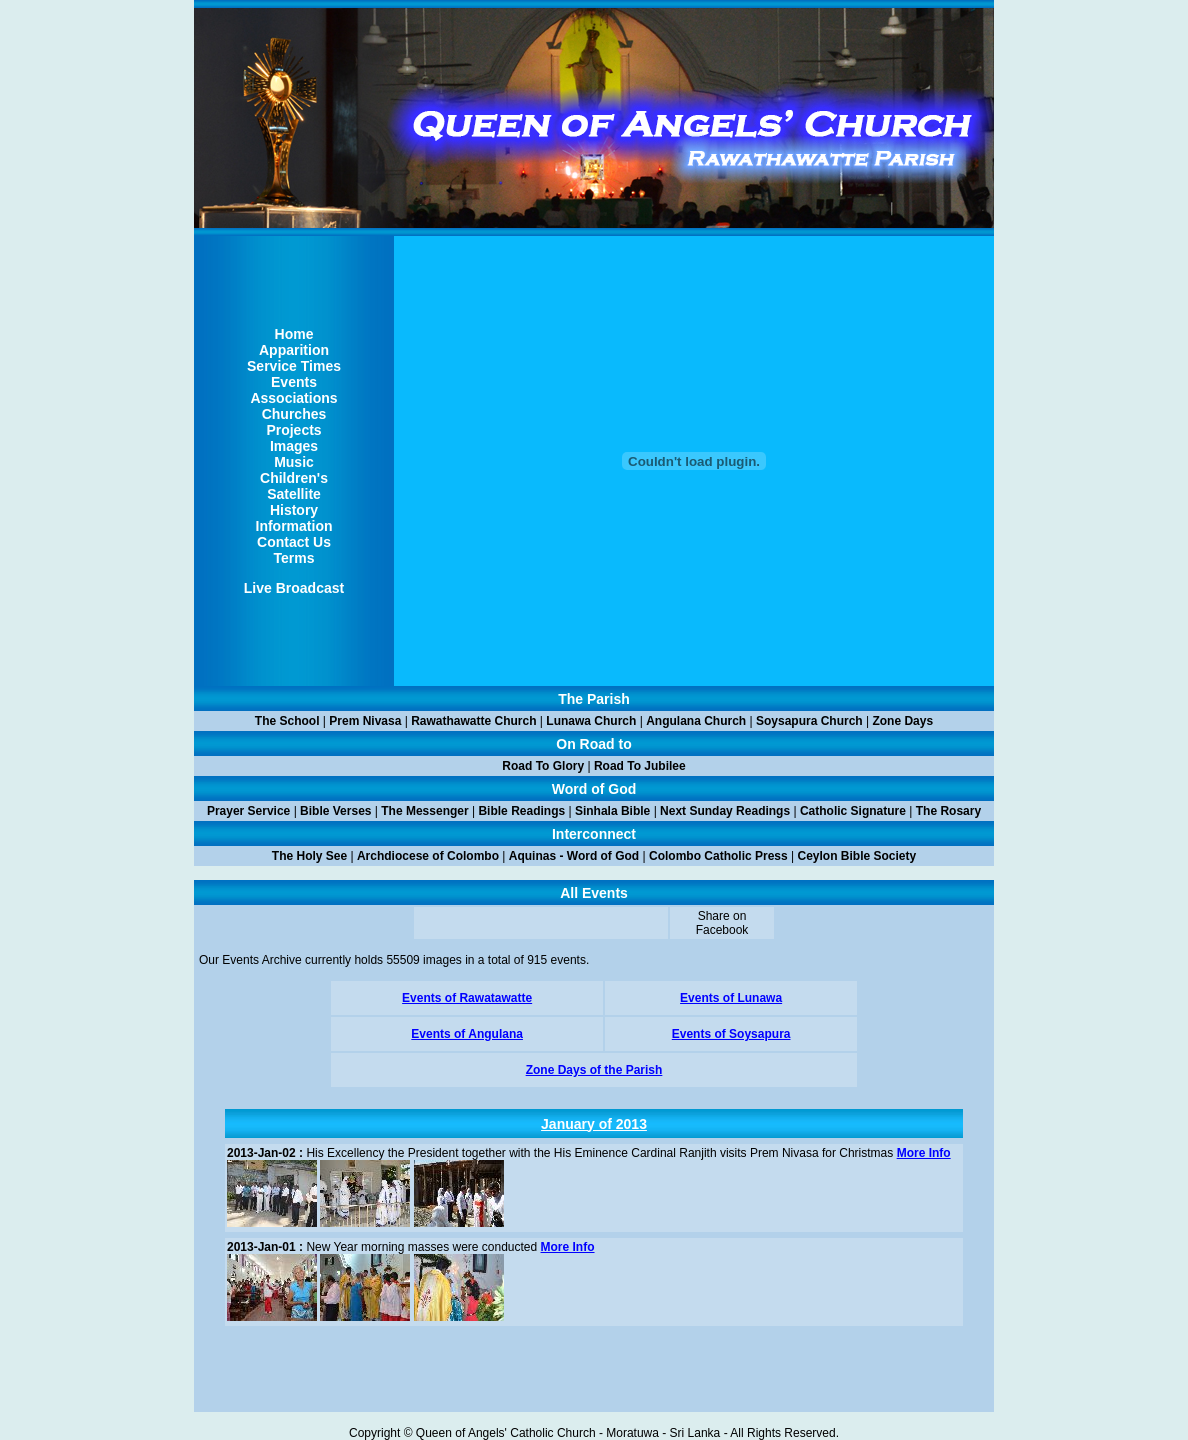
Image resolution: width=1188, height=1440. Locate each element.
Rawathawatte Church (473, 721)
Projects (293, 430)
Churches (294, 414)
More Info (924, 1153)
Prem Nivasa (365, 721)
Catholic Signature (853, 811)
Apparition (294, 350)
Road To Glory (543, 766)
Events (294, 382)
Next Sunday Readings (725, 811)
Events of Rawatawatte (467, 998)
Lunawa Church (591, 721)
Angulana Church (696, 721)
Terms (294, 558)
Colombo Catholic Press (718, 856)
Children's (294, 478)
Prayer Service (248, 811)
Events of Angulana (467, 1034)
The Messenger (424, 811)
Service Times (294, 366)
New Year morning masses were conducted (382, 1247)
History (294, 510)
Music (294, 462)
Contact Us (294, 542)
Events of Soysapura (731, 1034)
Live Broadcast (294, 588)
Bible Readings (521, 811)
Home (294, 334)
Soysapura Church (809, 721)
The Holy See (309, 856)
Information (294, 526)
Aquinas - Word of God (574, 856)
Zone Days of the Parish (594, 1070)
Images (294, 446)
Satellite (294, 494)
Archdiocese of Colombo (428, 856)
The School (287, 721)
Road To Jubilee (640, 766)
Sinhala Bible (612, 811)
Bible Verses (335, 811)
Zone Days (902, 721)
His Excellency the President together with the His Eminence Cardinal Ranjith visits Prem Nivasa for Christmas (560, 1153)
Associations (293, 398)
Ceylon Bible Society (857, 856)
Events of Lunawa (731, 998)
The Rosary (948, 811)
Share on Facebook (722, 923)
